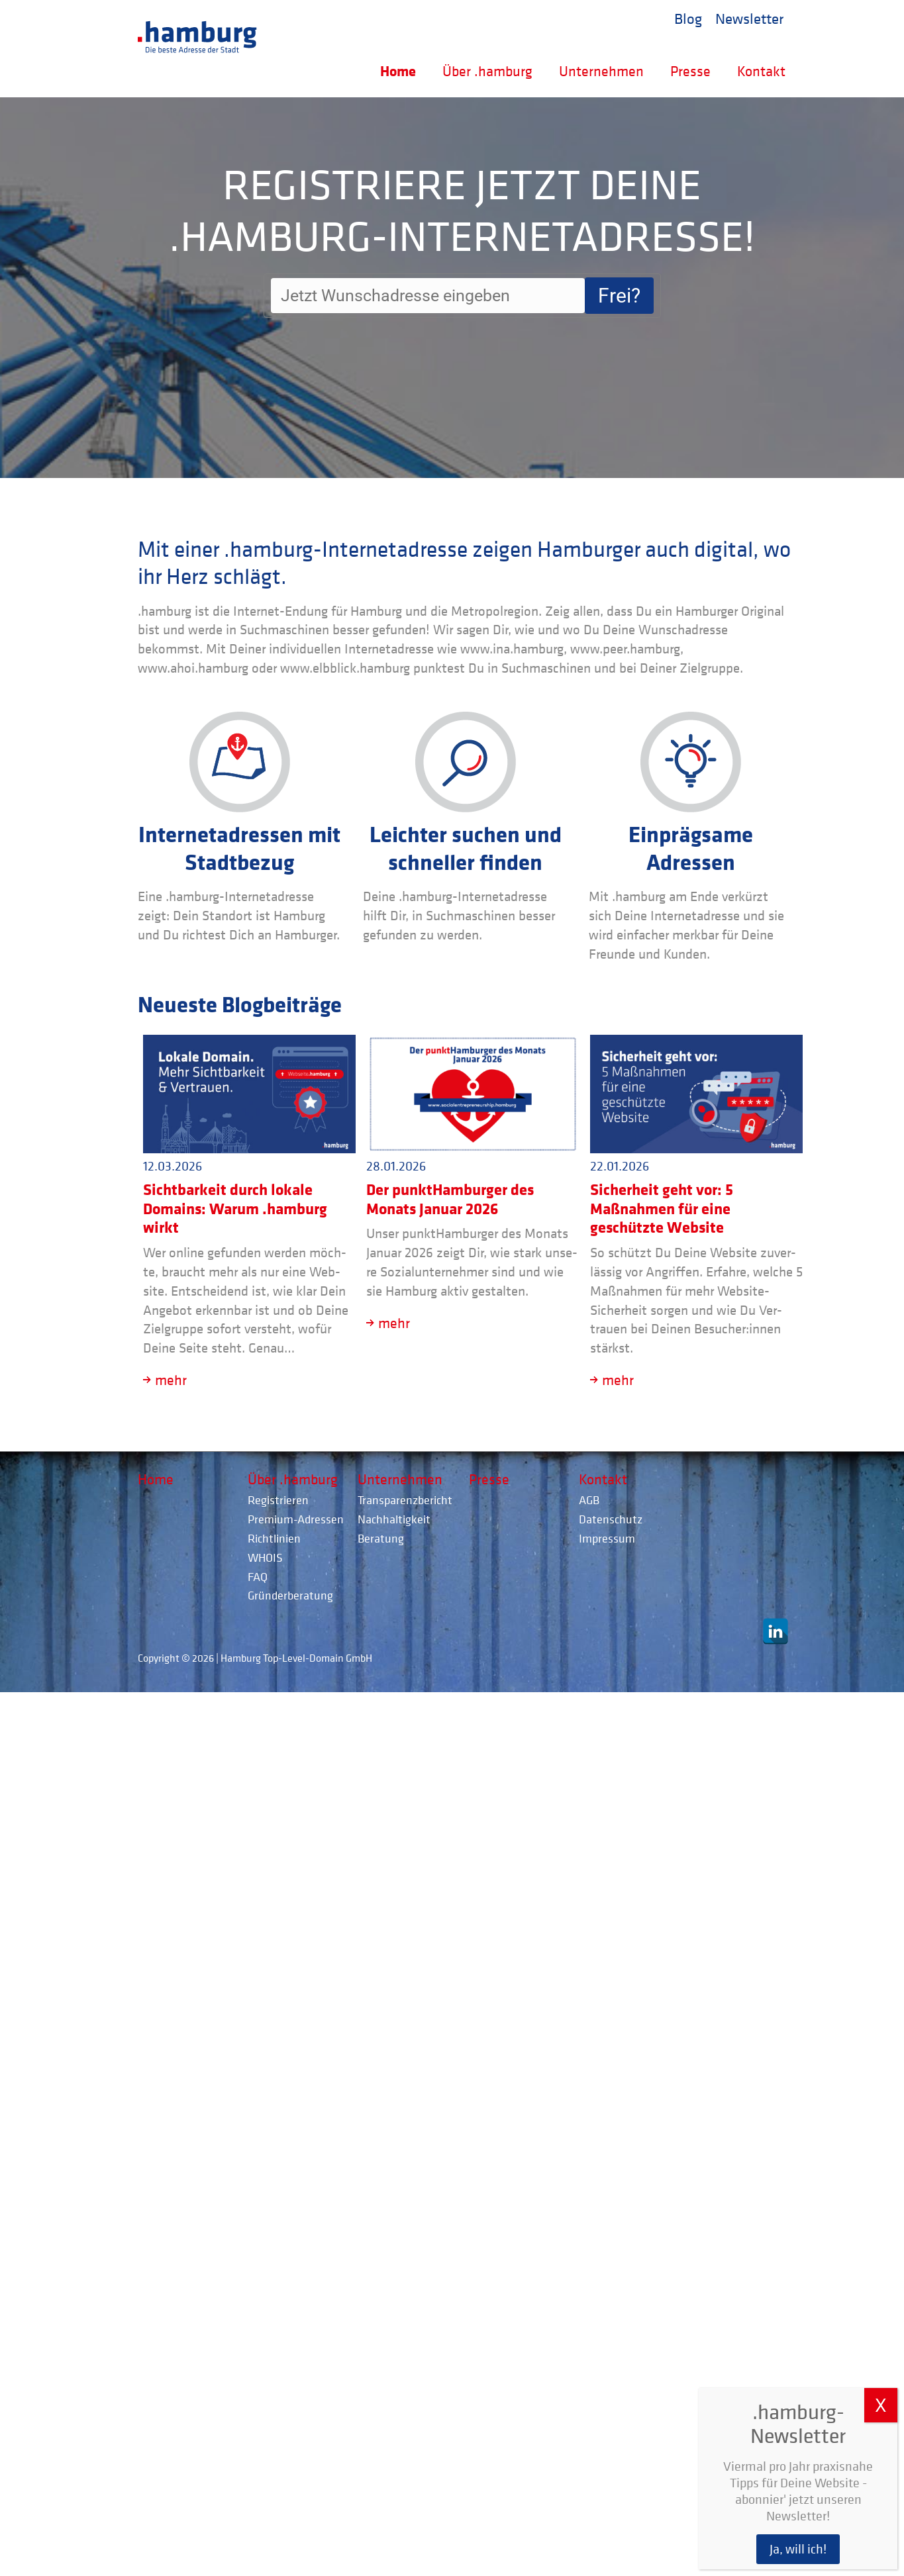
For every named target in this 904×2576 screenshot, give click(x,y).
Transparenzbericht (405, 1499)
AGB (589, 1499)
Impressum (607, 1538)
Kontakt (761, 71)
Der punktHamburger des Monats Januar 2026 (450, 1199)
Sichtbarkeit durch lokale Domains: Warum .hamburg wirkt (235, 1208)
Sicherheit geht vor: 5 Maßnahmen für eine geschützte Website (661, 1208)
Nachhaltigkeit (394, 1519)
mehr (171, 1379)
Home (398, 71)
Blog (688, 18)
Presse (690, 71)
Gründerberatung (290, 1595)
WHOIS (265, 1557)
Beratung (381, 1538)
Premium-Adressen (296, 1519)
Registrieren (278, 1499)
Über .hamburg (487, 71)
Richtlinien (274, 1538)
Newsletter (749, 18)
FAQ (258, 1576)
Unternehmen (601, 71)
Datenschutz (610, 1519)
